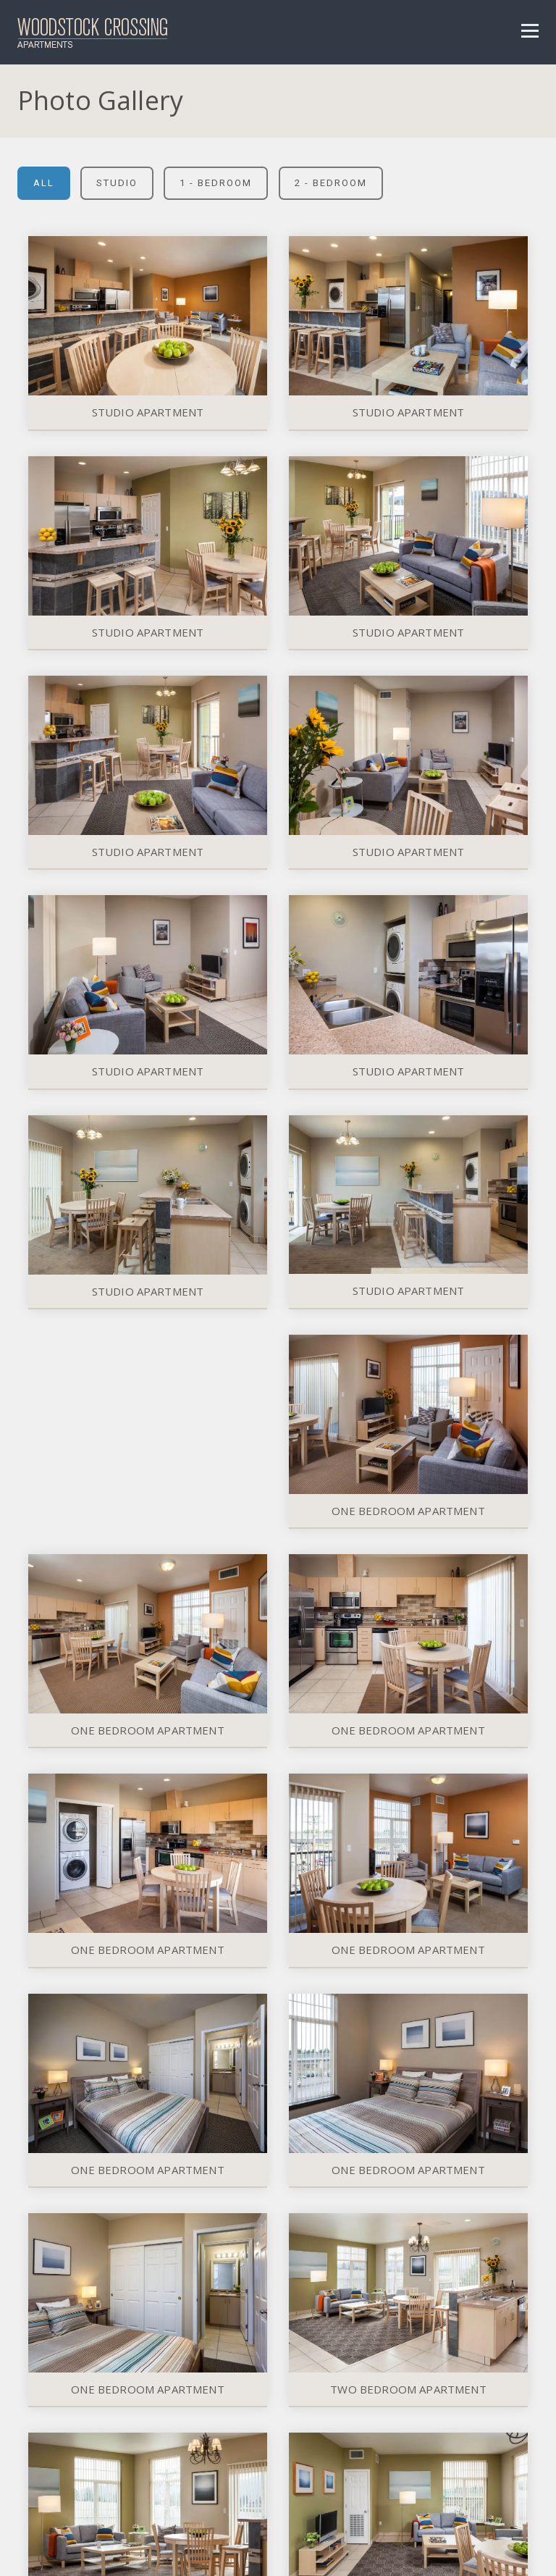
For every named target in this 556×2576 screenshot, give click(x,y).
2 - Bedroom (331, 182)
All (43, 182)
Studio (117, 182)
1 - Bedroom (216, 182)
